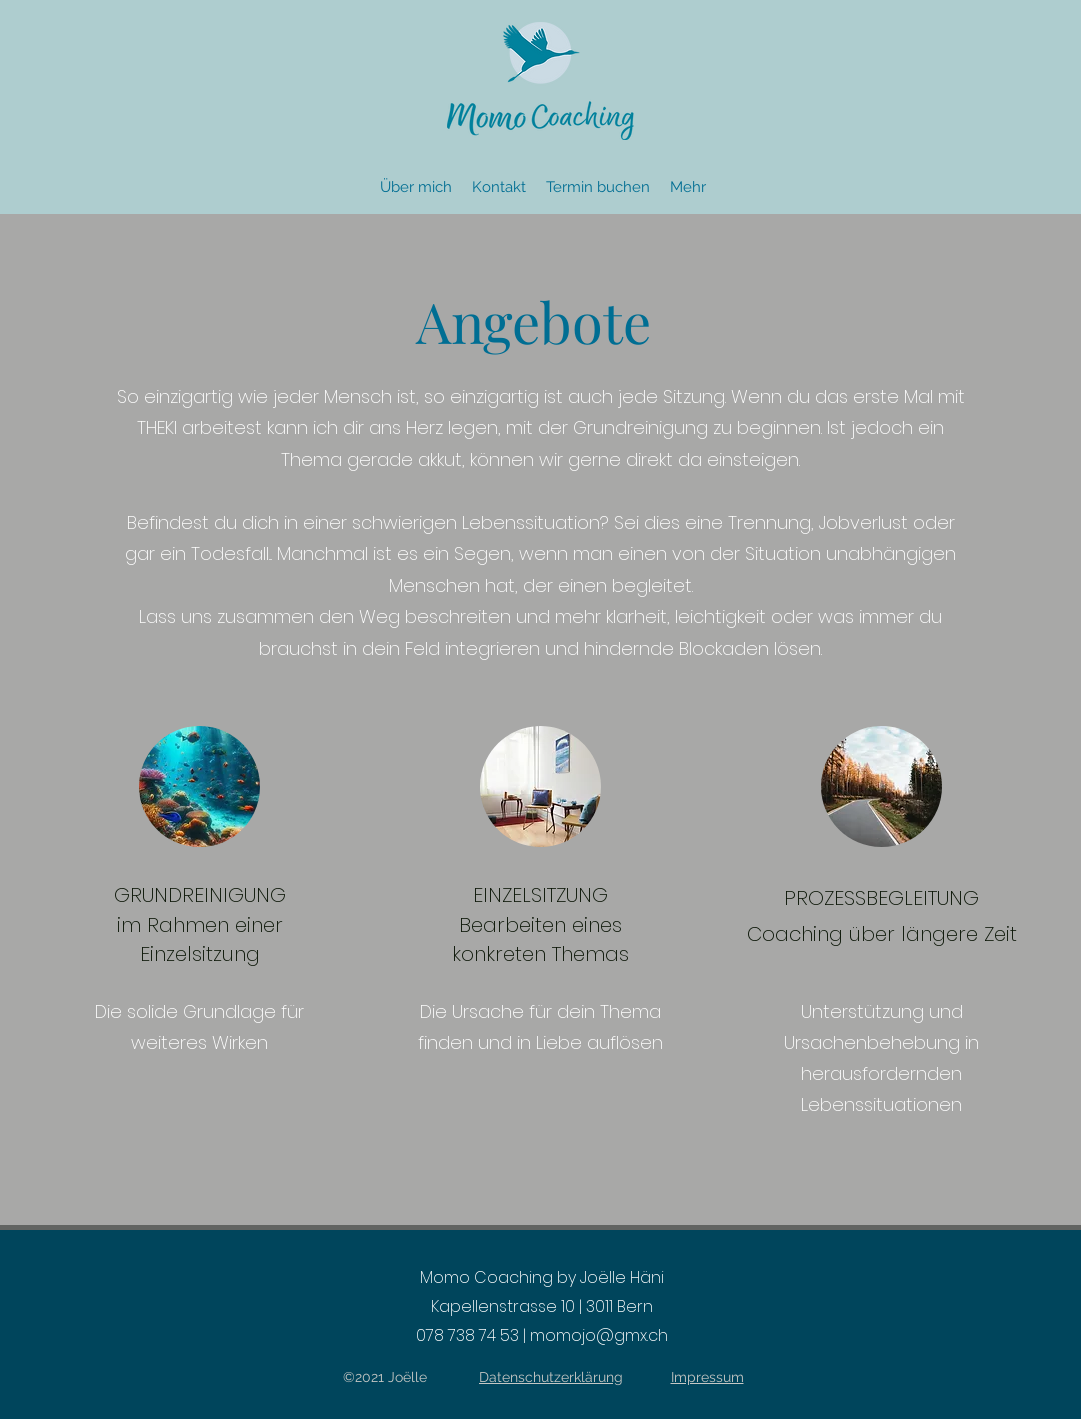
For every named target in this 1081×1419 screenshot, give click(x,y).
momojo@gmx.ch (599, 1335)
